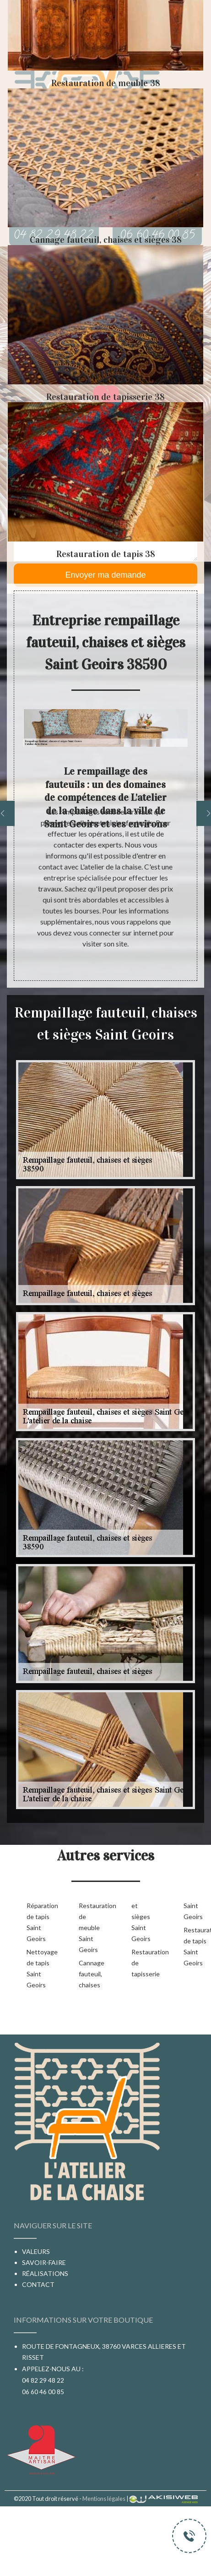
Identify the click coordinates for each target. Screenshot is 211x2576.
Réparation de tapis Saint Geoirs (38, 1922)
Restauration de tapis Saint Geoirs (195, 1946)
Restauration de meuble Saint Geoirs (90, 1927)
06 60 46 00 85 (43, 2392)
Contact (38, 2284)
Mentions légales (103, 2498)
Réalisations (45, 2273)
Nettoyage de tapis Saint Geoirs (38, 1968)
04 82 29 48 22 (43, 2380)
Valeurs (36, 2251)
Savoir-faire (44, 2262)
